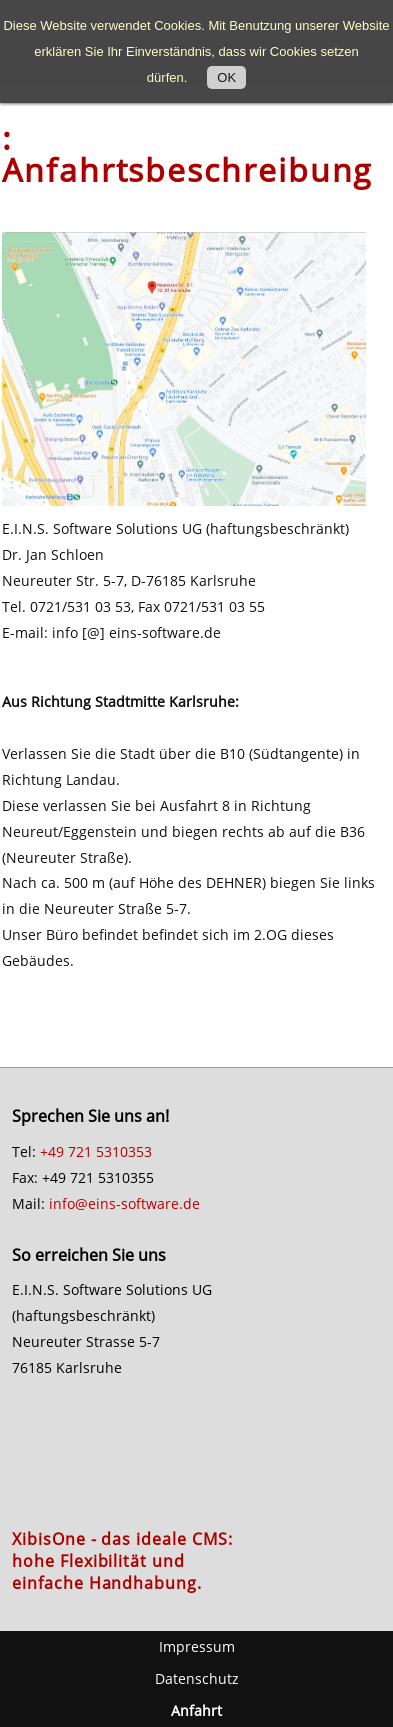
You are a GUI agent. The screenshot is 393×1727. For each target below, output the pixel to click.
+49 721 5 (72, 1151)
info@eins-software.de (124, 1203)
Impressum (197, 1646)
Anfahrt (196, 1710)
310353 (128, 1151)
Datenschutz (197, 1678)
